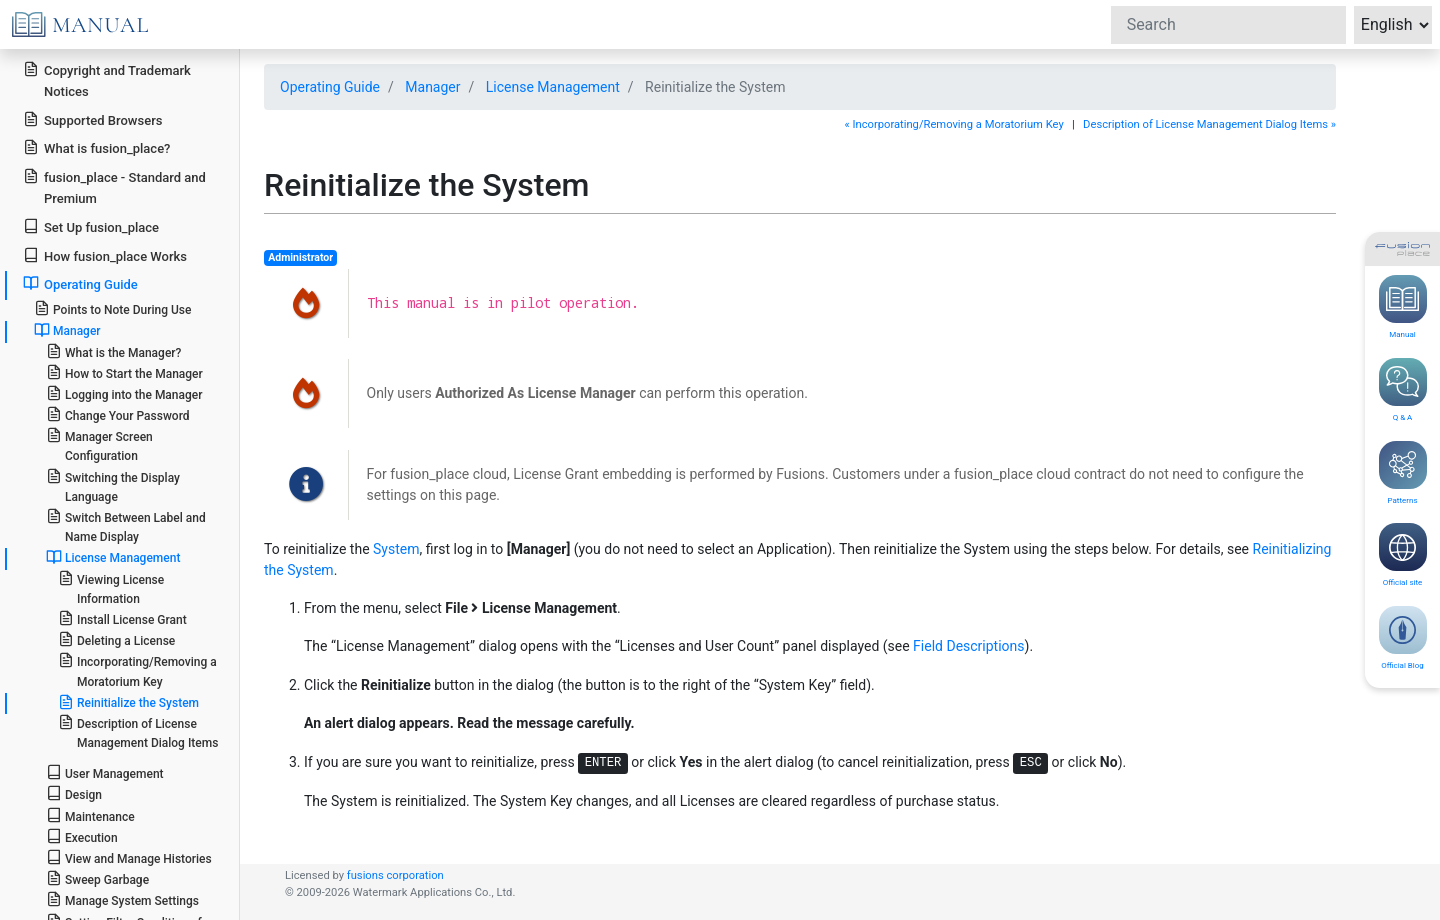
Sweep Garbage (97, 878)
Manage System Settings (122, 899)
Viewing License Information (111, 588)
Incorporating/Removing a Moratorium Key (137, 670)
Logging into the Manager (124, 393)
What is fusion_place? (96, 147)
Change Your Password (118, 414)
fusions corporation (395, 875)
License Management (553, 87)
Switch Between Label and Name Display (126, 526)
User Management (105, 772)
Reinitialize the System (128, 702)
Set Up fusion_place (91, 226)
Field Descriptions (968, 646)
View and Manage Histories (129, 857)
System (396, 549)
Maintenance (90, 815)
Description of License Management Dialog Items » (1209, 124)
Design (74, 793)
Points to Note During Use (113, 308)
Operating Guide (330, 87)
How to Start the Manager (124, 372)
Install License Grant (122, 618)
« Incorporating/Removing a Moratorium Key (953, 124)
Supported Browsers (92, 119)
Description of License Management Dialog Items (138, 732)
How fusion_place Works (105, 255)
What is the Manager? (114, 351)
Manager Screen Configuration (99, 445)
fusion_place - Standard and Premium (114, 187)
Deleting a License (116, 639)
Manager (432, 87)
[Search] (1228, 25)
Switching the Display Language (113, 486)
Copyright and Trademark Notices (107, 80)
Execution (82, 836)
